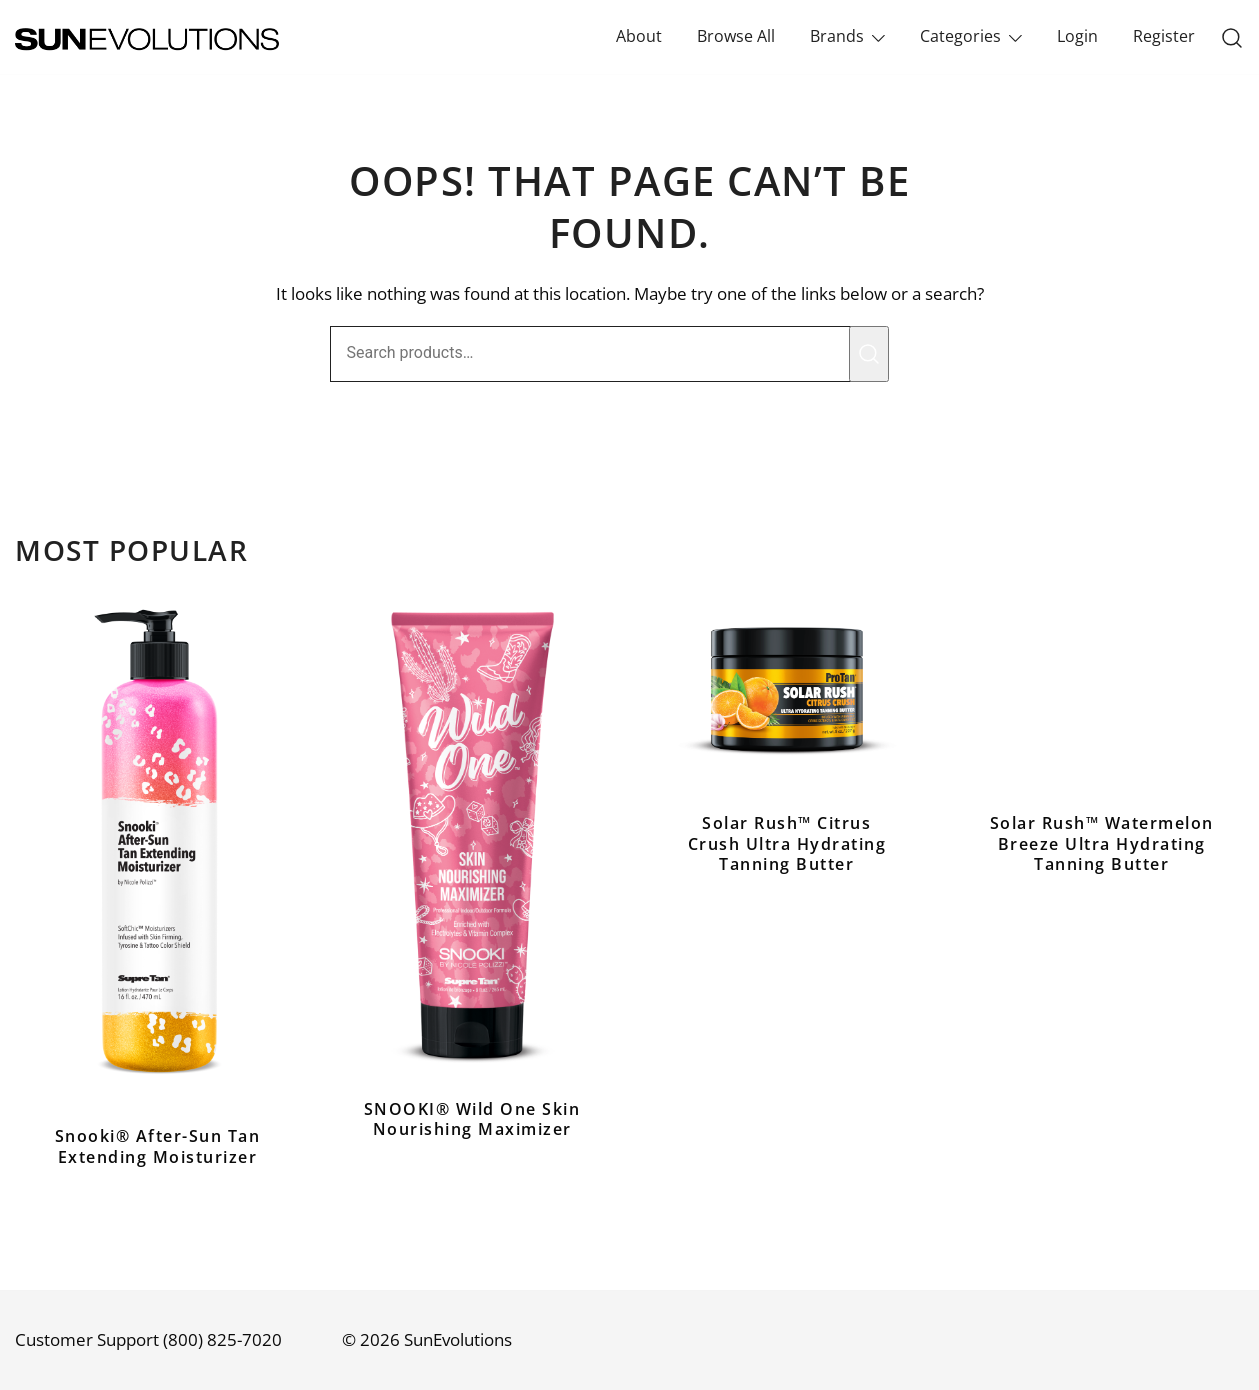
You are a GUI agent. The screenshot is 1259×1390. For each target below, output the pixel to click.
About (639, 36)
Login (1077, 36)
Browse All (736, 36)
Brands (837, 36)
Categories (960, 36)
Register (1164, 36)
